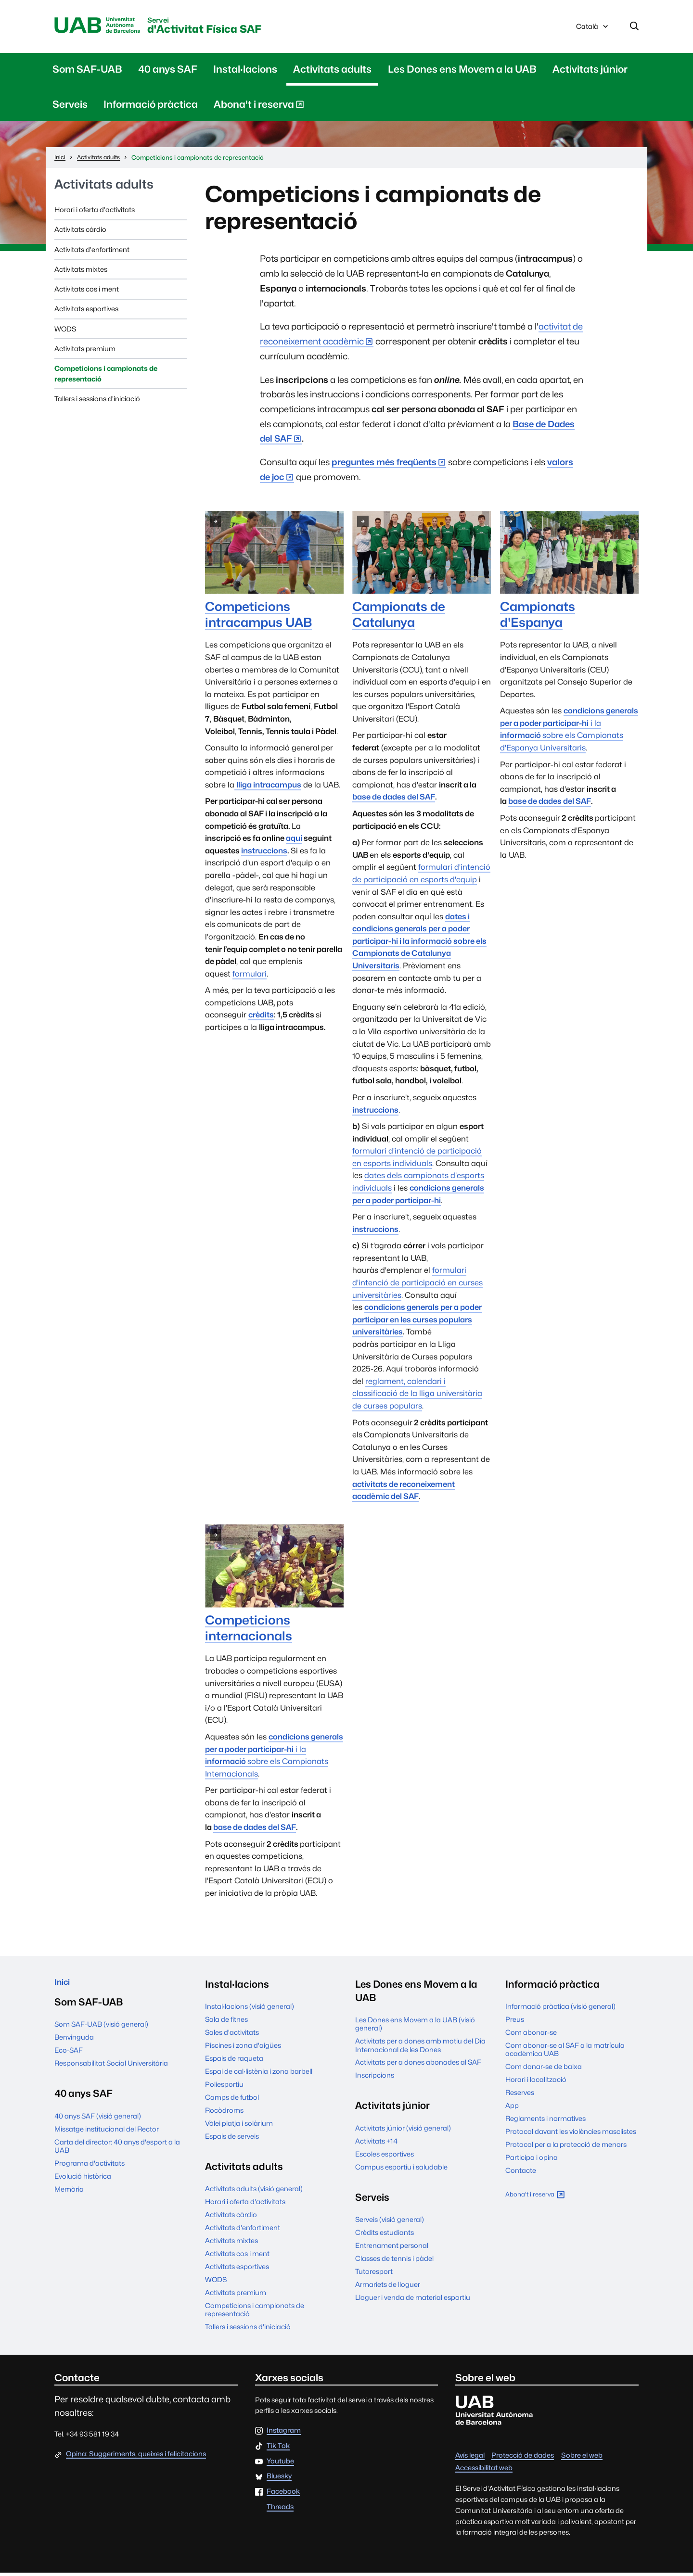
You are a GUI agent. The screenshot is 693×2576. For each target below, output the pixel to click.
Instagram (284, 2433)
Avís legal (470, 2458)
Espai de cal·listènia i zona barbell (258, 2074)
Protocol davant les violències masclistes (570, 2135)
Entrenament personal (391, 2249)
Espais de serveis (232, 2139)
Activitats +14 (376, 2144)
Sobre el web (582, 2458)
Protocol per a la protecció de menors (566, 2148)
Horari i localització (535, 2083)
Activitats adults (332, 72)
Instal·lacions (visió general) (249, 2009)
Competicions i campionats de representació (105, 377)
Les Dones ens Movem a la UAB (462, 72)
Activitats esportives (86, 312)
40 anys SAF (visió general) (97, 2123)
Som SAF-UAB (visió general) (101, 2032)
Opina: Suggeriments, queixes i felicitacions (136, 2457)
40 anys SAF (167, 72)
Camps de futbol (232, 2100)
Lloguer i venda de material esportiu (412, 2301)
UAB (106, 27)
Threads (280, 2510)
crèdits (261, 1018)
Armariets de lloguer (387, 2288)
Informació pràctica (150, 108)
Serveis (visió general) (389, 2223)
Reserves (519, 2096)
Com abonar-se (531, 2035)
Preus (514, 2022)
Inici (64, 1987)
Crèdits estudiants (384, 2236)
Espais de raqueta (234, 2061)
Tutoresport (374, 2275)
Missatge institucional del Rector (106, 2136)
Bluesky (279, 2479)
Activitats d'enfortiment (91, 253)
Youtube (280, 2464)
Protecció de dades (522, 2458)
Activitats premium (85, 352)
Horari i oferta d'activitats (94, 213)
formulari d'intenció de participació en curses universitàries (417, 1286)
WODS (65, 332)
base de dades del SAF (393, 800)
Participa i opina (531, 2161)
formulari (249, 977)
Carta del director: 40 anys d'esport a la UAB (117, 2153)
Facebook (283, 2495)
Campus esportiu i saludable (401, 2170)
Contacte (520, 2174)
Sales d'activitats (232, 2035)
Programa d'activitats (89, 2171)
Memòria (69, 2197)
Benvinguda (74, 2045)
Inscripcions (374, 2078)
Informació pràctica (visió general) (560, 2009)
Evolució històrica (82, 2184)
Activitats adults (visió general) (254, 2192)
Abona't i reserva (259, 109)
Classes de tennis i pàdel (394, 2262)
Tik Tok (278, 2449)
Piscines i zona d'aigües (243, 2048)
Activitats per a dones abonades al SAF (418, 2065)
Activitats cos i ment (86, 292)
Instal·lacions (245, 72)
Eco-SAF (68, 2058)
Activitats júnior (590, 72)
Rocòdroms (224, 2113)
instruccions (264, 854)
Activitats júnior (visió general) (403, 2131)
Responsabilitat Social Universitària (111, 2071)
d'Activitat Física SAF (242, 28)
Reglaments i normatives (545, 2122)
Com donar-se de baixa (543, 2070)
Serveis (70, 108)
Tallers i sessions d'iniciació (97, 402)
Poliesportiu (224, 2087)
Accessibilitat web (484, 2471)
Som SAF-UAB (87, 72)
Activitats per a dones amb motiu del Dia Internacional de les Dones (420, 2048)
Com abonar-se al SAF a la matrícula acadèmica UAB (565, 2052)
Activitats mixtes (80, 272)
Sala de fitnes (226, 2022)
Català (593, 30)
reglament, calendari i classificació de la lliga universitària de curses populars (417, 1397)
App (512, 2109)
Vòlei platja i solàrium (239, 2126)
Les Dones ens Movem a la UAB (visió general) (415, 2027)
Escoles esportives (384, 2157)
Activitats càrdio (80, 232)
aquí (294, 841)
